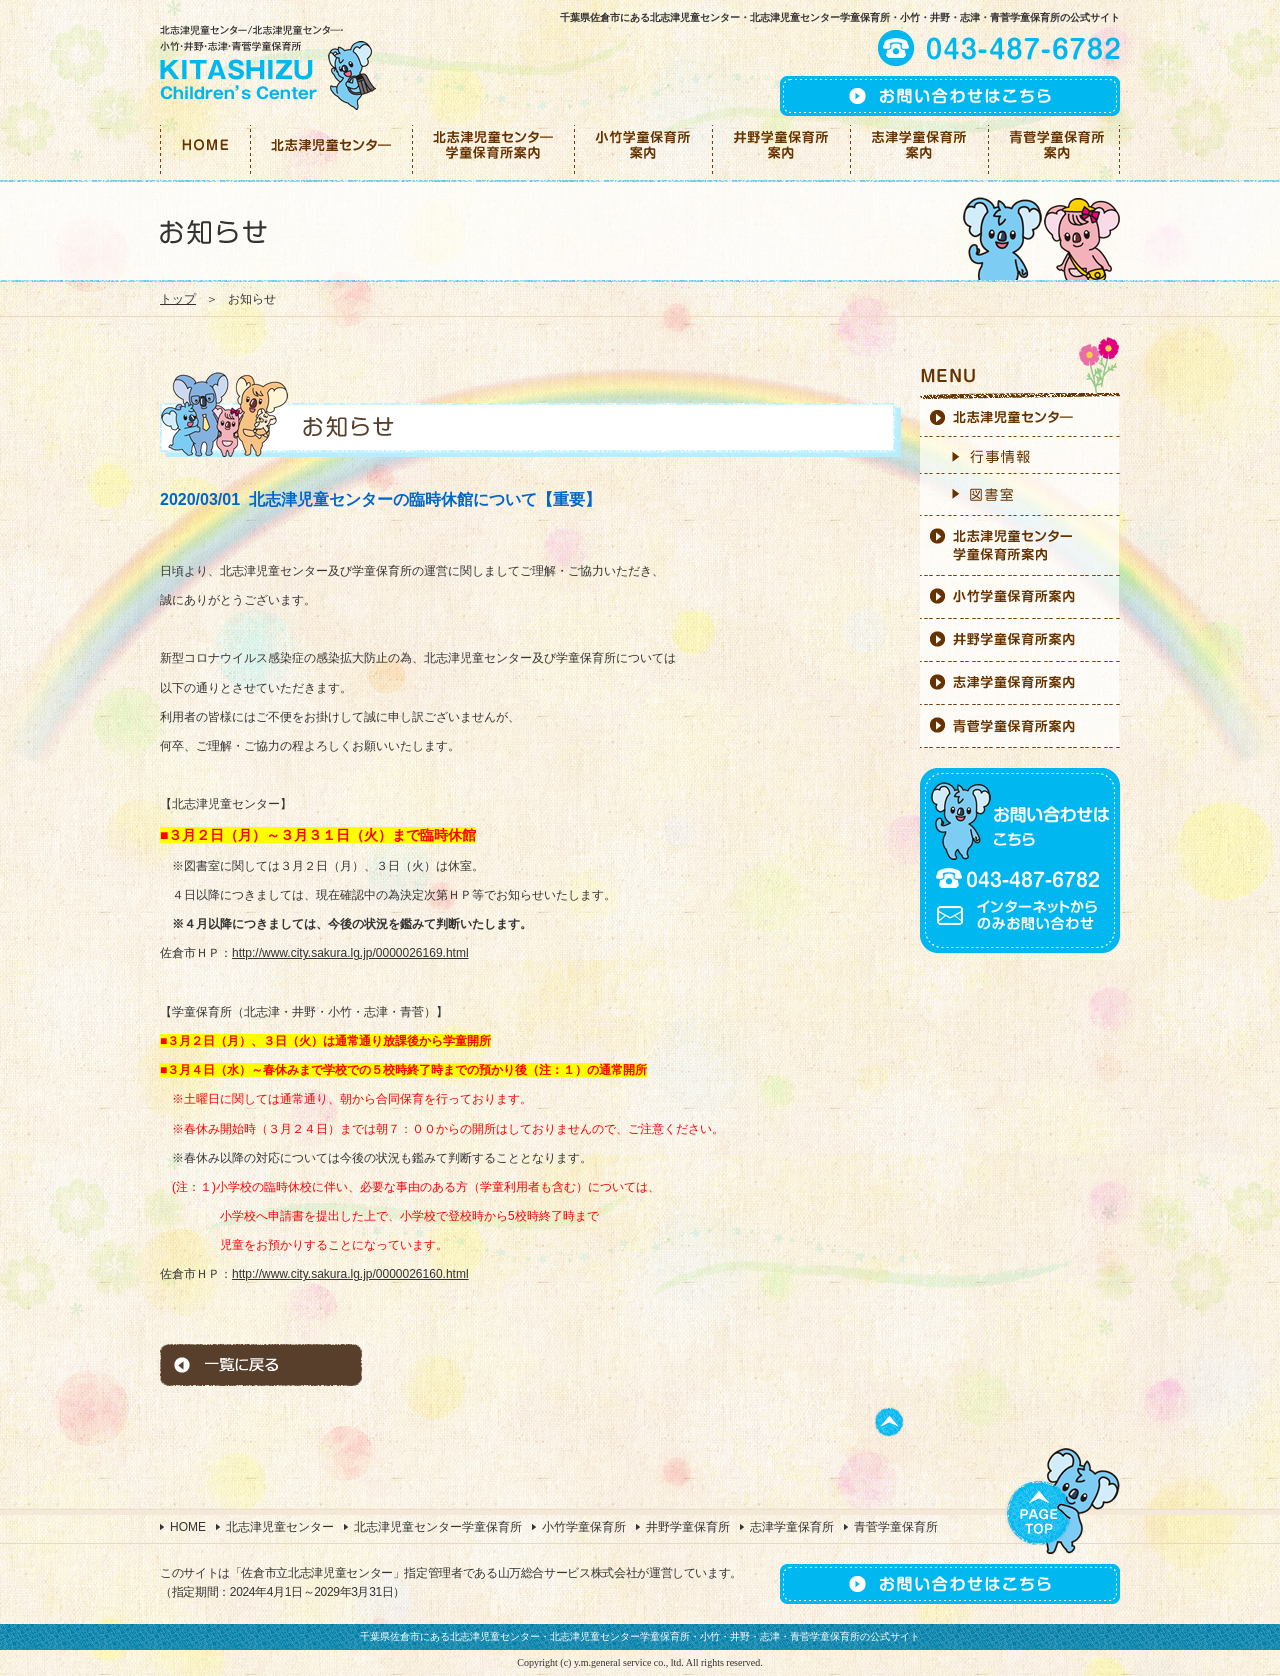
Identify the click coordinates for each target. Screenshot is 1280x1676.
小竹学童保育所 (584, 1527)
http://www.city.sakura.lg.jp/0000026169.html (350, 953)
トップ (178, 299)
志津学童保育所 (792, 1527)
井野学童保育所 (688, 1527)
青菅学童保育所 (896, 1527)
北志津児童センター (280, 1527)
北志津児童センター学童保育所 (438, 1527)
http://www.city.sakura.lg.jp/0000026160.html (350, 1274)
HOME (188, 1527)
